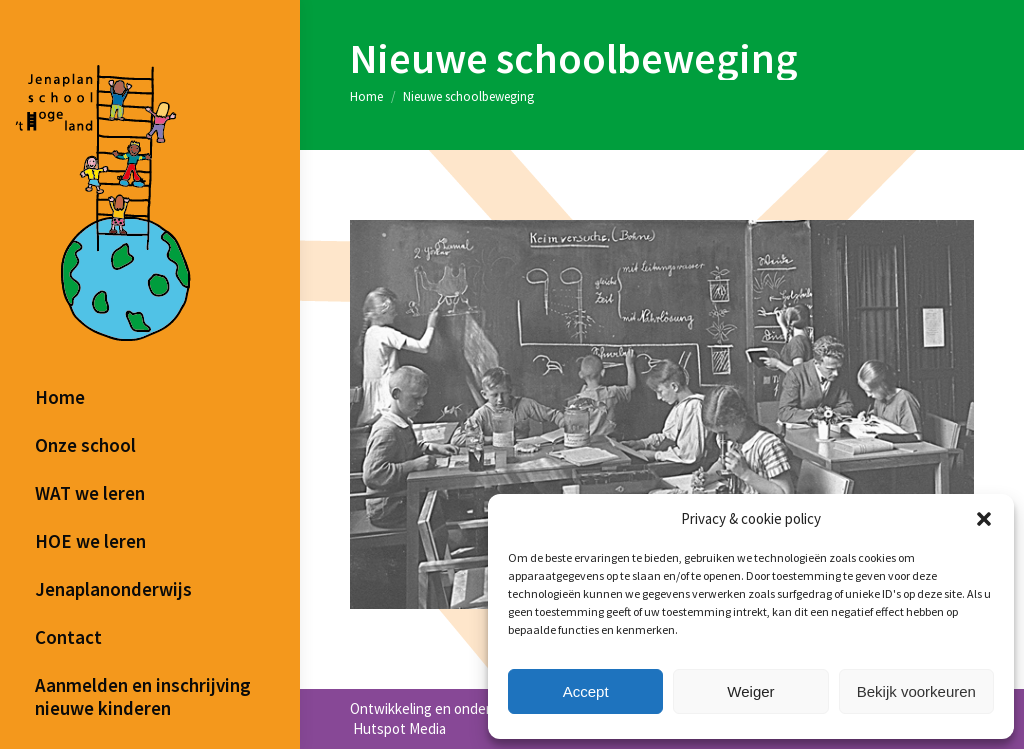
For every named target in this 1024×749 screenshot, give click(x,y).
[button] (984, 519)
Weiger (750, 691)
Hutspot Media (398, 728)
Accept (586, 691)
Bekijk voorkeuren (916, 691)
